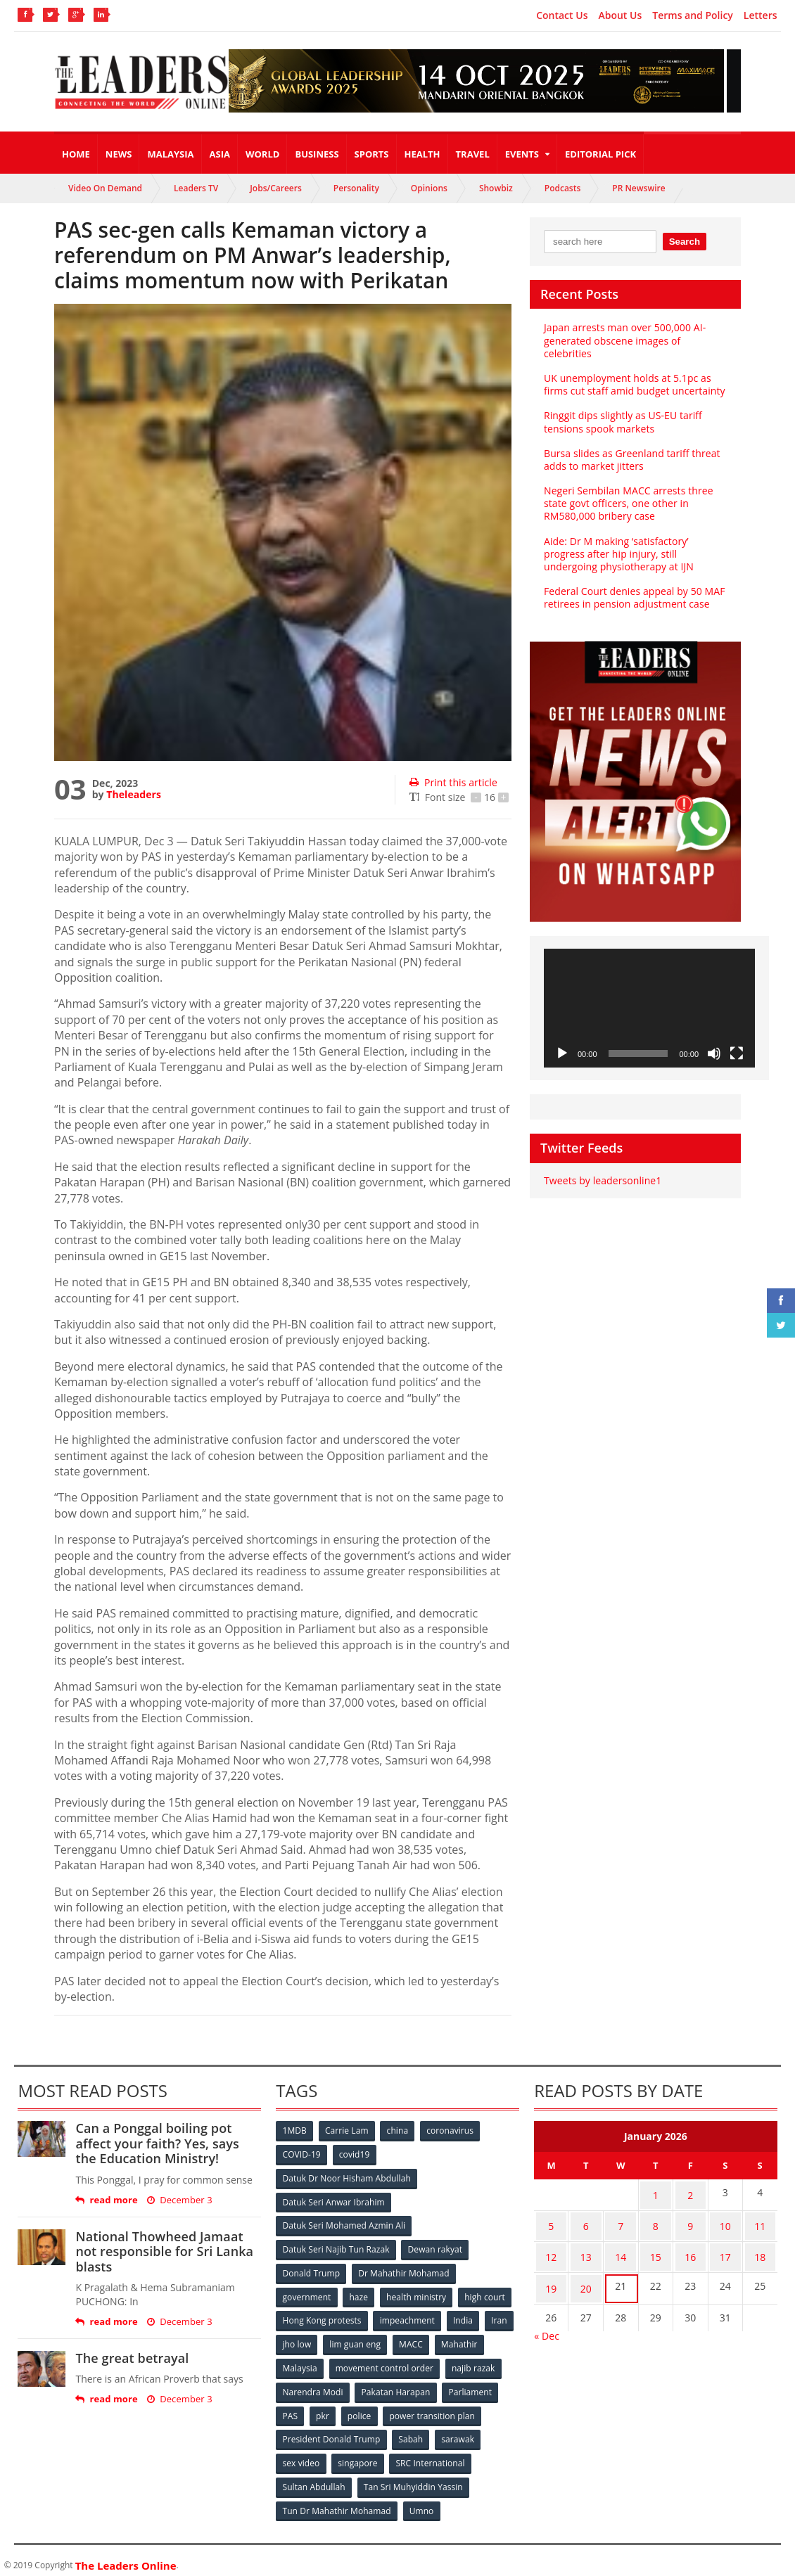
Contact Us (561, 15)
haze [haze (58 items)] (359, 2293)
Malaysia (170, 154)
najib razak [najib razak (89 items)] (474, 2363)
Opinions (429, 188)
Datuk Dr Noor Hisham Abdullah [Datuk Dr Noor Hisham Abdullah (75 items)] (346, 2177)
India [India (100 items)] (464, 2316)
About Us (620, 15)
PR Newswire (638, 188)
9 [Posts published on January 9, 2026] (690, 2220)
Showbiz (496, 188)
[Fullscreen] (737, 1053)
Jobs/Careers (276, 188)
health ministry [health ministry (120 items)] (417, 2293)
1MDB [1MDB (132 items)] (295, 2130)
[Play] (562, 1053)
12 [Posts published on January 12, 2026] (550, 2248)
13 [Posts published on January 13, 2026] (586, 2248)
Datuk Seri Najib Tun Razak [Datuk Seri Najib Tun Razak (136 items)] (335, 2247)
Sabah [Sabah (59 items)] (411, 2432)
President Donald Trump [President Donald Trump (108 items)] (331, 2432)
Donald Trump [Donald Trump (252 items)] (311, 2270)
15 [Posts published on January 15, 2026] (655, 2248)
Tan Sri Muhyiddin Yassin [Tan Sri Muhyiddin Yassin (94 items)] (413, 2479)
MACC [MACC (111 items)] (413, 2339)
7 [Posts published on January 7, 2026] (620, 2220)
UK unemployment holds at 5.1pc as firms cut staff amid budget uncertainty (633, 384)
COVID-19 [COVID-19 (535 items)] (302, 2154)
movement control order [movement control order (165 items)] (385, 2363)
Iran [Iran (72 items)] (501, 2316)
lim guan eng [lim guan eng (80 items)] (356, 2339)
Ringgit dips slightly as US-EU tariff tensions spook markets (622, 422)
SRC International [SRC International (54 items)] (432, 2455)
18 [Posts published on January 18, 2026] (759, 2248)
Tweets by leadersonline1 (602, 1180)
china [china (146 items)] (399, 2130)
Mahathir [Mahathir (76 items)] (462, 2339)
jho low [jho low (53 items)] (297, 2339)
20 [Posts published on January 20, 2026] (586, 2275)
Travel (473, 154)
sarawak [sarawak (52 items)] (459, 2432)
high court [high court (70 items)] (487, 2293)
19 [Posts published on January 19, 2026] (550, 2275)
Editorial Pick (600, 154)
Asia (220, 154)
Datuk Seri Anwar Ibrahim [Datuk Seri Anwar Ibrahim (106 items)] (333, 2200)
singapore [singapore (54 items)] (359, 2455)
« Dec (546, 2320)
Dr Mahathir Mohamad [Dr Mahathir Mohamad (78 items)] (405, 2270)
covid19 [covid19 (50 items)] (356, 2154)
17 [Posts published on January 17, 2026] (725, 2248)
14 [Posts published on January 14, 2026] (620, 2248)
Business (316, 154)
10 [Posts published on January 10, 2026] (725, 2220)
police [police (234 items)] (362, 2409)
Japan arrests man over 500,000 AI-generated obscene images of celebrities (624, 340)
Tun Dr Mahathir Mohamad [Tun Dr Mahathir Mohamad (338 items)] (336, 2502)
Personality (356, 188)
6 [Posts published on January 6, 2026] (586, 2220)
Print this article (452, 782)
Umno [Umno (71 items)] (421, 2502)
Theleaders (133, 794)
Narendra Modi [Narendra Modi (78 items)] (313, 2386)
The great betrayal (131, 2358)
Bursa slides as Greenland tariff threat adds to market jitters (631, 460)
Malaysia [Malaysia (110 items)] (300, 2363)
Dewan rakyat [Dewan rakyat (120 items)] (435, 2247)
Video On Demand (105, 188)
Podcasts (563, 188)
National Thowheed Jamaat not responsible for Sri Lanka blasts (163, 2251)
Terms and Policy (692, 15)
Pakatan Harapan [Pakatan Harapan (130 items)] (396, 2386)
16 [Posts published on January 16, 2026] (690, 2248)
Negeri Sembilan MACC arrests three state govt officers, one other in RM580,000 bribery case (627, 503)
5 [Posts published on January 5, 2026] (551, 2220)
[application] (649, 1008)
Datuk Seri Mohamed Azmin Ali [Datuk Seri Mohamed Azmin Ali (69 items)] (344, 2223)
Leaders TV (196, 188)
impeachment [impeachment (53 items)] (408, 2316)
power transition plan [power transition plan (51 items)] (435, 2409)
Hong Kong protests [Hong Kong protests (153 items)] (322, 2316)
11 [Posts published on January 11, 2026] (759, 2220)
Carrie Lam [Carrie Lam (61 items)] (347, 2130)
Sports (372, 154)
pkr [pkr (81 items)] (324, 2409)
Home (76, 154)
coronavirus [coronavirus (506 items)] (453, 2130)
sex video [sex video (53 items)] (301, 2455)
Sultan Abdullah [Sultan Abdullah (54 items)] (314, 2479)
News (119, 154)
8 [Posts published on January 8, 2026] (656, 2220)
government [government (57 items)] (307, 2293)
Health (422, 154)
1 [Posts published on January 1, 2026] (656, 2193)
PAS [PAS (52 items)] (290, 2409)
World (262, 154)
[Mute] (714, 1053)
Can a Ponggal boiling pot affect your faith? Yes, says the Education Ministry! (167, 2143)
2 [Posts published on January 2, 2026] (690, 2193)
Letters (760, 15)
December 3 (178, 2200)
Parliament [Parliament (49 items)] (471, 2386)
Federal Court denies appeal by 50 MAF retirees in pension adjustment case (633, 597)
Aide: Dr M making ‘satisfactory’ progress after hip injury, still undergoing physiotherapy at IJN (618, 553)
